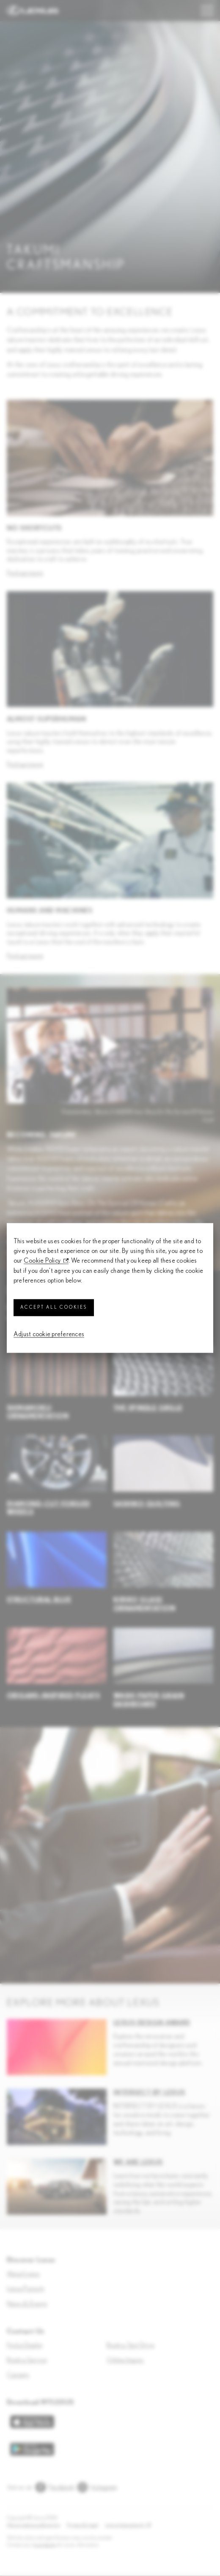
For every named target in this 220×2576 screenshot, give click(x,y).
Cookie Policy (42, 1261)
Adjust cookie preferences (49, 1334)
